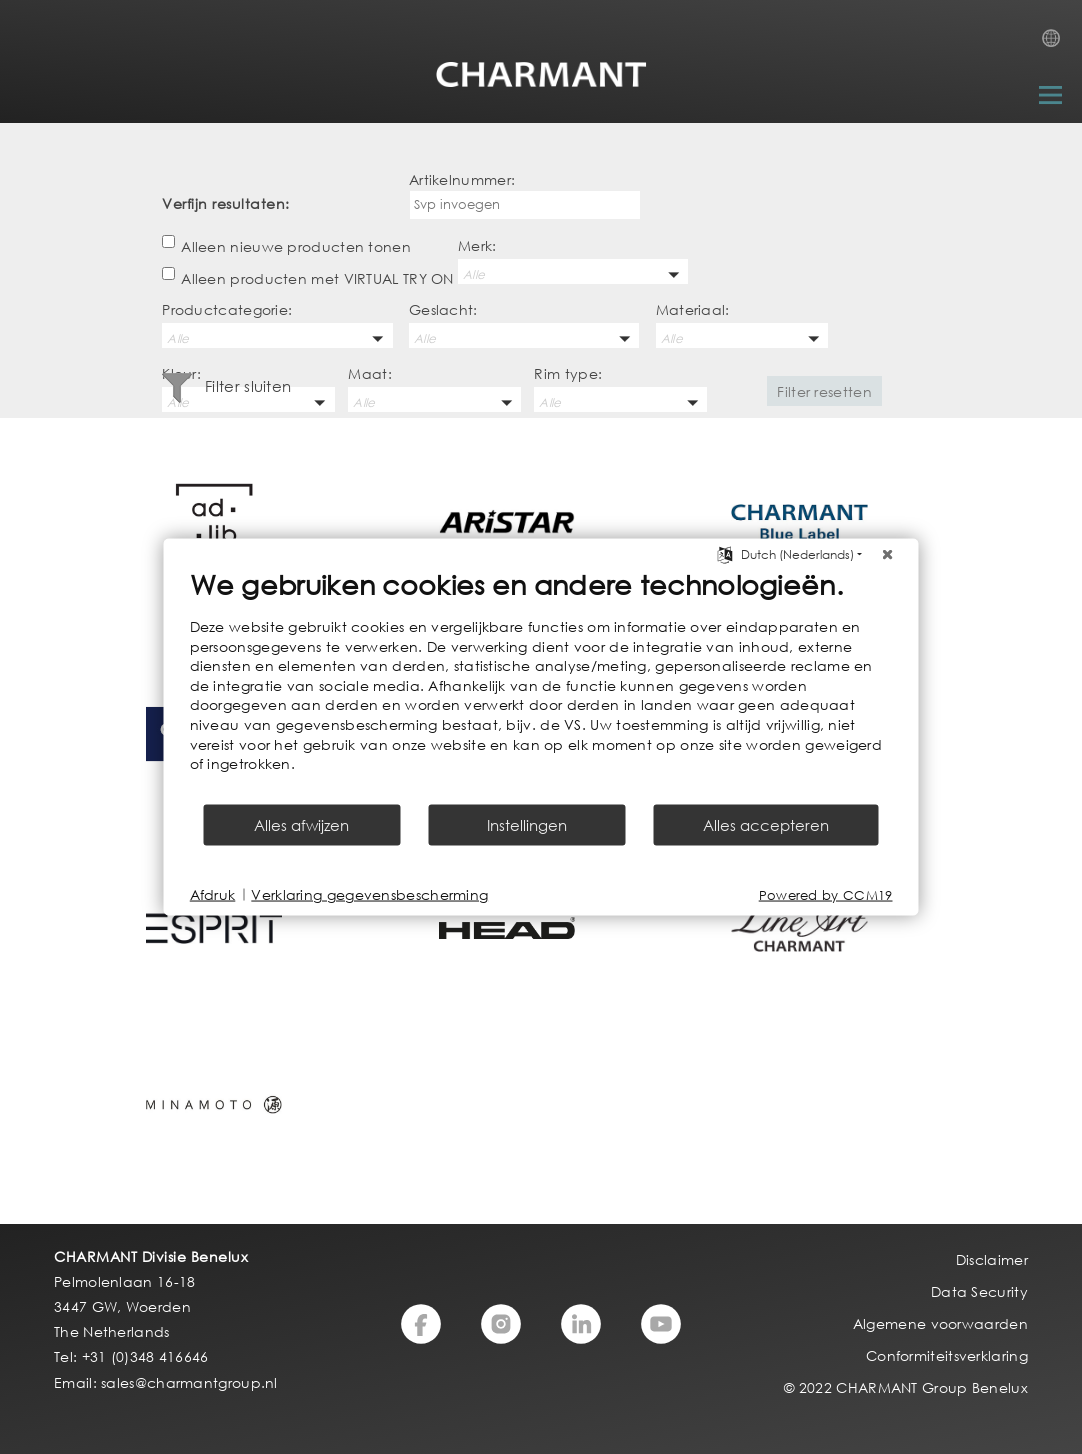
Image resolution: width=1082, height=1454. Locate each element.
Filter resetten (824, 391)
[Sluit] (888, 555)
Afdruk (213, 894)
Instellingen (527, 824)
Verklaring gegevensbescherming (369, 894)
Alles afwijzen (301, 824)
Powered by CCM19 (826, 894)
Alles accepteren (766, 824)
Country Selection (1057, 44)
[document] (541, 685)
